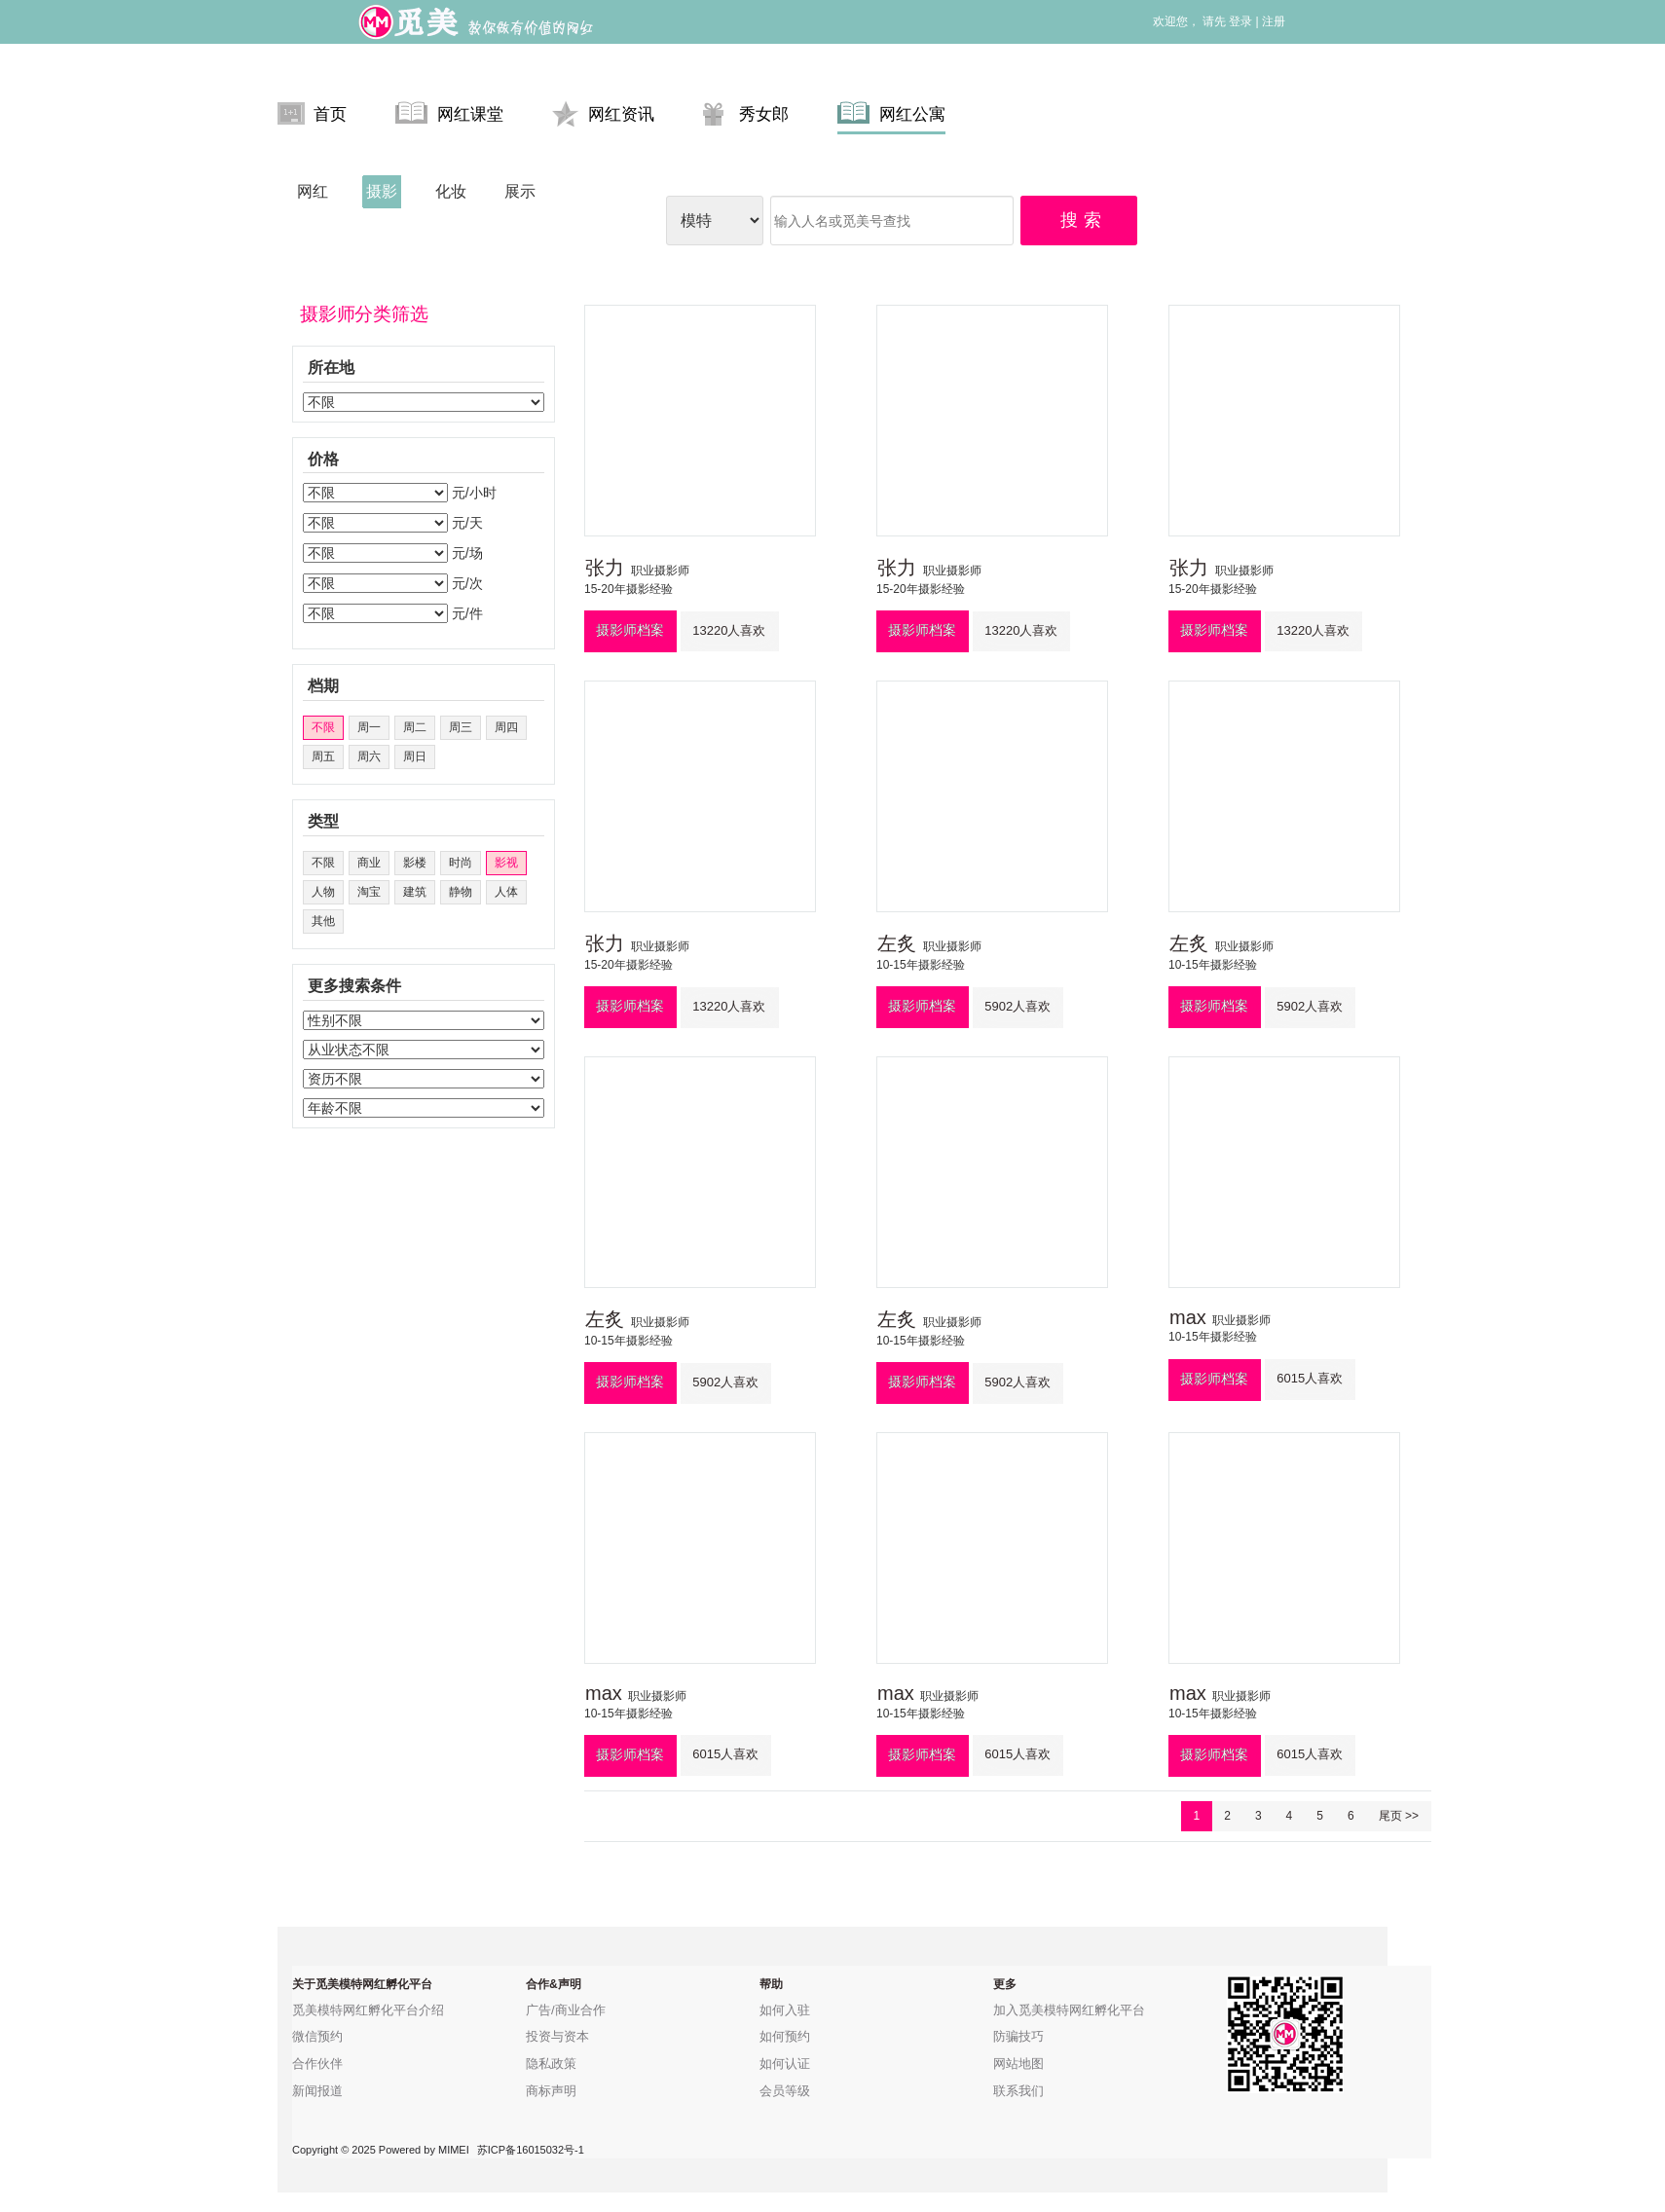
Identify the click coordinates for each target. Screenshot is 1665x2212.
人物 (323, 892)
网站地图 (1018, 2063)
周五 (323, 756)
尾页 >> (1399, 1816)
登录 (1240, 21)
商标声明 (551, 2090)
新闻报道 (317, 2090)
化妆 (450, 191)
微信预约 (317, 2036)
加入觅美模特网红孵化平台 (1069, 2010)
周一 (369, 727)
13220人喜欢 (728, 630)
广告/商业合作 (566, 2010)
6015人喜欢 (1309, 1378)
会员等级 (784, 2090)
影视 (506, 862)
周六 (369, 756)
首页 (312, 113)
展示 (520, 191)
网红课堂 (449, 113)
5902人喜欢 (1017, 1006)
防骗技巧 (1018, 2036)
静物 (460, 892)
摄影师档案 (630, 630)
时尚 (460, 862)
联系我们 (1018, 2090)
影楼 (414, 862)
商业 (369, 862)
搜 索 (1081, 220)
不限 (323, 727)
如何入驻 (784, 2010)
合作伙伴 (317, 2063)
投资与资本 (557, 2036)
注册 (1273, 21)
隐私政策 (551, 2063)
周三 (460, 727)
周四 (506, 727)
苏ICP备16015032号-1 (530, 2150)
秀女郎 (746, 113)
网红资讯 (603, 113)
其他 (323, 921)
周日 (414, 756)
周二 (414, 727)
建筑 (414, 892)
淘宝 (369, 892)
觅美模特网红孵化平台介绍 (368, 2010)
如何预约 (784, 2036)
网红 (312, 191)
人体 (506, 892)
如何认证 (784, 2063)
